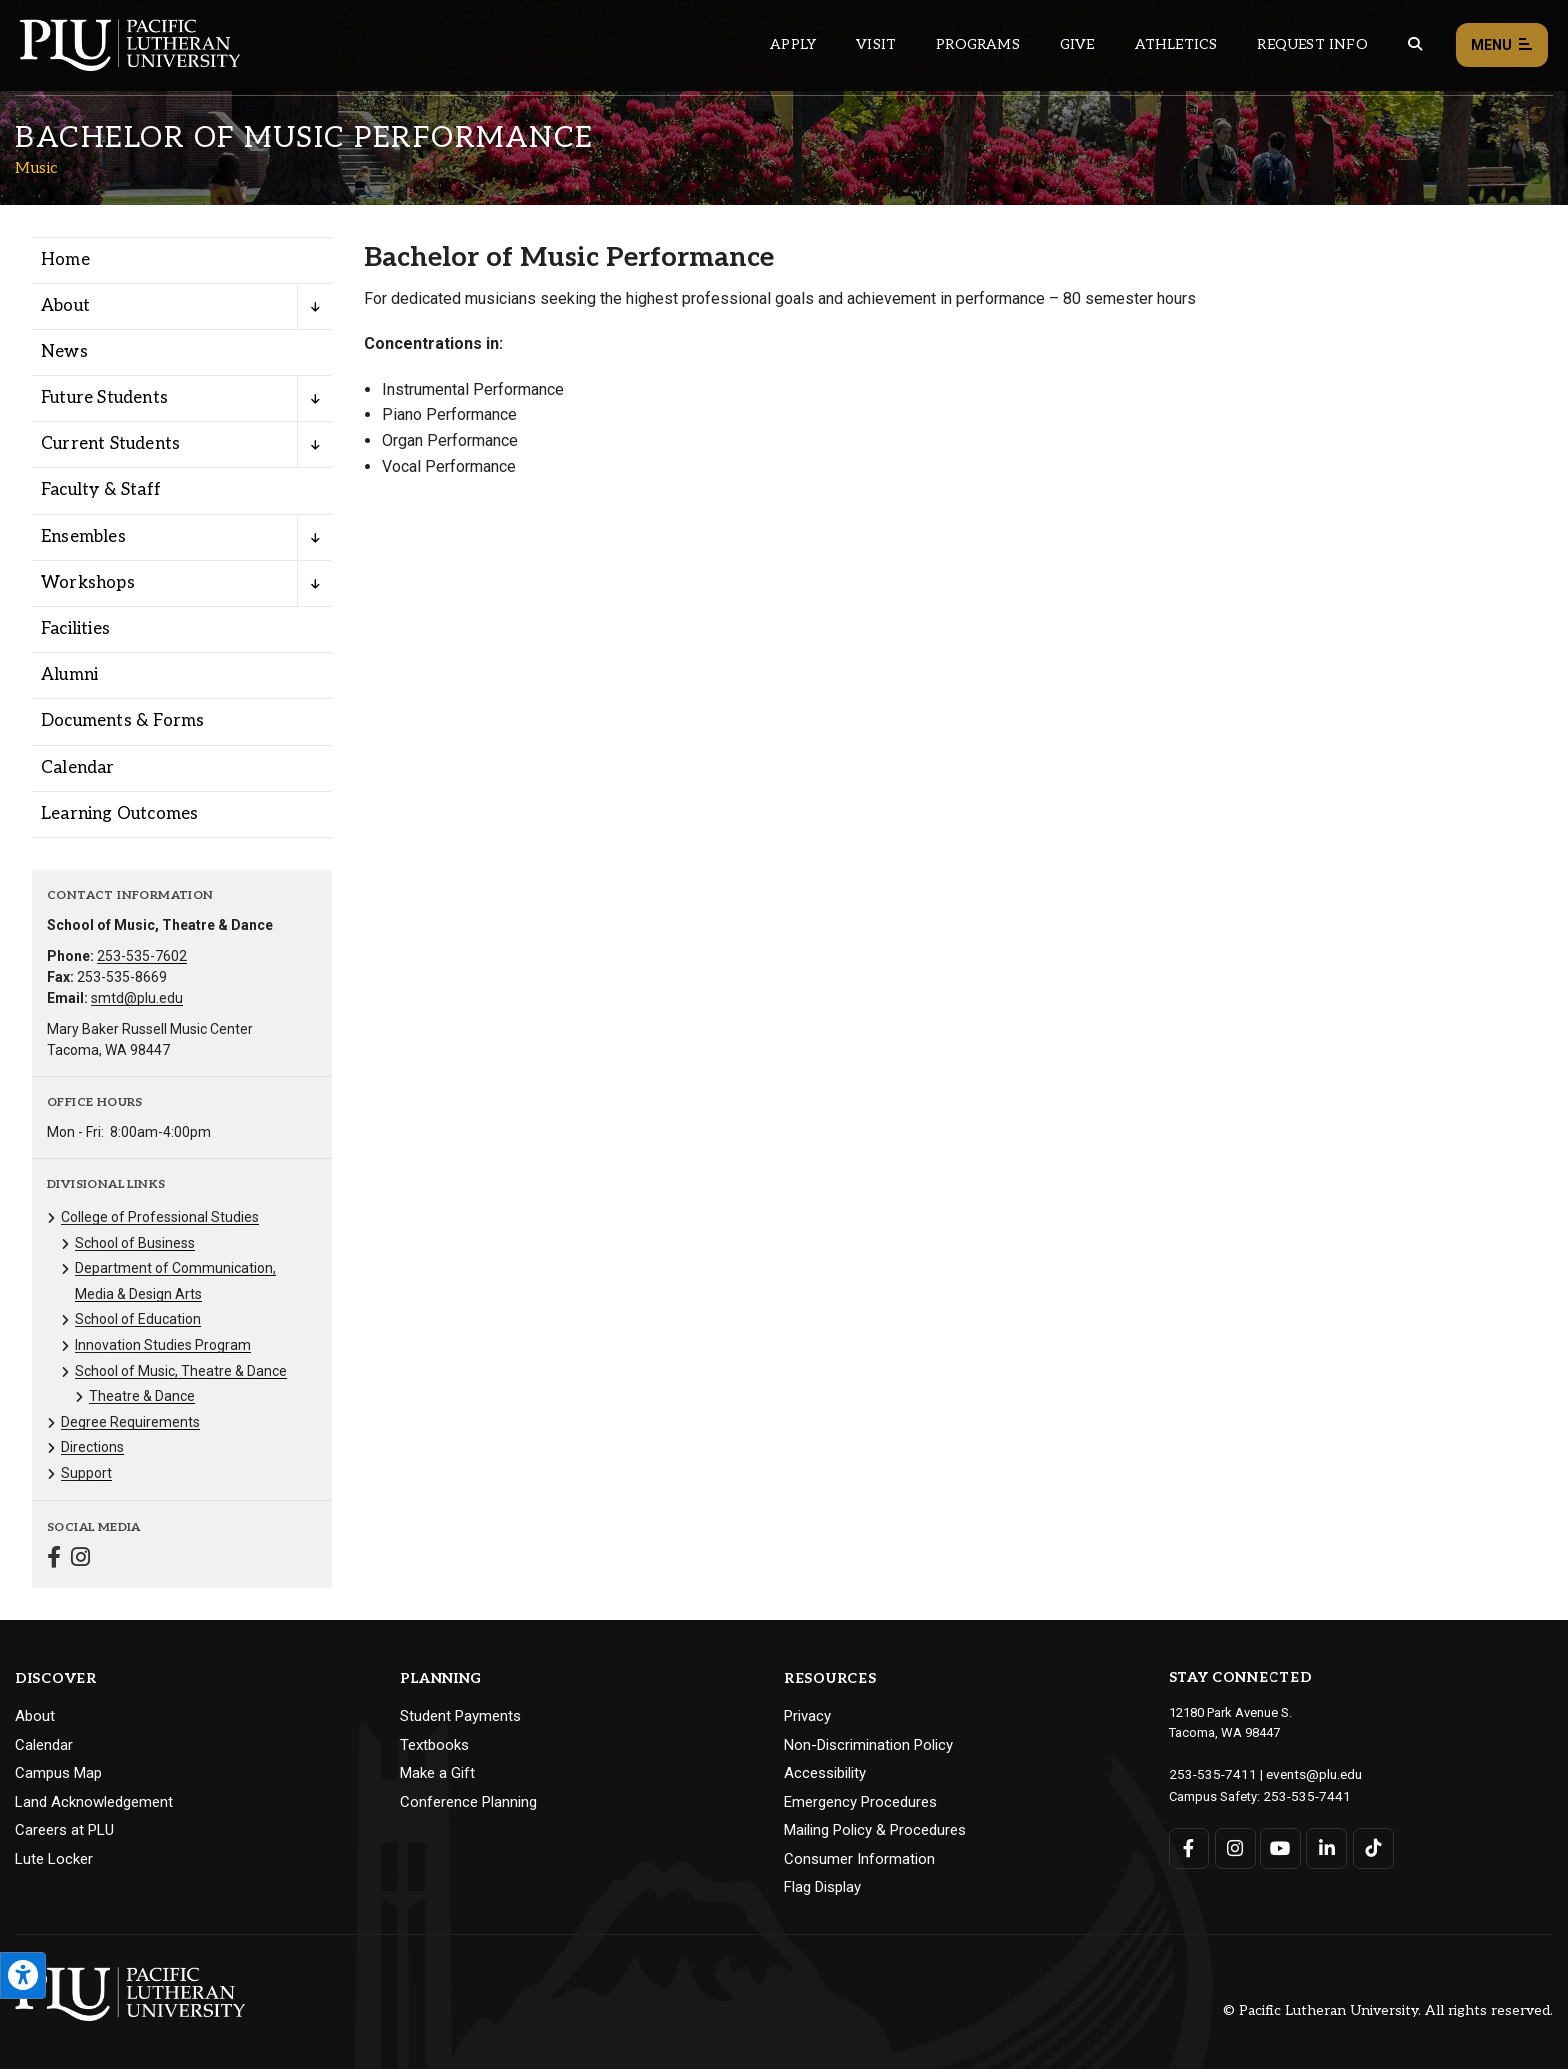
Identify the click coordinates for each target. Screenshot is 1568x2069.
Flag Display (822, 1887)
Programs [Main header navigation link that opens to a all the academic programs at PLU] (978, 44)
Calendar (44, 1745)
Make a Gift (437, 1773)
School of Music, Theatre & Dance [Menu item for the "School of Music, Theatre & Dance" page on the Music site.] (181, 1371)
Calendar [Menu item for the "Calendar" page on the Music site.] (78, 768)
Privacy (807, 1716)
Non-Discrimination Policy (868, 1745)
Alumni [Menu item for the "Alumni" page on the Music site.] (69, 675)
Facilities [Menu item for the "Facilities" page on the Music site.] (75, 629)
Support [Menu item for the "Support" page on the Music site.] (86, 1473)
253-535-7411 (1208, 1773)
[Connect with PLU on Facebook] (1189, 1846)
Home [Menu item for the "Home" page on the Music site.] (65, 260)
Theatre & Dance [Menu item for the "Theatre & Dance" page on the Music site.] (142, 1396)
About (35, 1716)
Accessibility (825, 1773)
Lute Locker (54, 1859)
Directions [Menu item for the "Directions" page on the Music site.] (92, 1447)
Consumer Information (859, 1859)
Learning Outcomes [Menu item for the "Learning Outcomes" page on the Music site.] (119, 814)
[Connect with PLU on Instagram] (1234, 1846)
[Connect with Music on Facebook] (54, 1559)
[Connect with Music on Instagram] (80, 1559)
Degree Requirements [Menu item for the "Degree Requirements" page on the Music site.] (130, 1422)
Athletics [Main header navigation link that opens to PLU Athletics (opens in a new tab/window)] (1176, 44)
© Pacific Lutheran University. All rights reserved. (1388, 2010)
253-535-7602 (142, 956)
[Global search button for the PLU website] (1415, 44)
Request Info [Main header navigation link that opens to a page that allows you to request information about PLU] (1312, 44)
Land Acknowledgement (94, 1802)
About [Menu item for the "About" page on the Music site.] (65, 306)
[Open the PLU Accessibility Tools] (23, 1975)
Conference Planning (468, 1802)
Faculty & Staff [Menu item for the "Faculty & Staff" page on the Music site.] (101, 490)
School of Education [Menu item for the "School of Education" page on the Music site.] (138, 1319)
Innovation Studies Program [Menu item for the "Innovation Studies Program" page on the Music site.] (163, 1345)
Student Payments (460, 1716)
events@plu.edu (1302, 1773)
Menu (1502, 45)
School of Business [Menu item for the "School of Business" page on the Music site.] (135, 1243)
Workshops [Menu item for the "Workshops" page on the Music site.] (88, 583)
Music (36, 168)
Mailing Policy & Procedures (875, 1830)
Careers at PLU (64, 1830)
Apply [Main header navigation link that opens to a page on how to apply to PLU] (793, 44)
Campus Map (58, 1773)
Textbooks (434, 1745)
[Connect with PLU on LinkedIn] (1325, 1846)
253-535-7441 (1302, 1794)
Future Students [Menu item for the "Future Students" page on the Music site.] (104, 398)
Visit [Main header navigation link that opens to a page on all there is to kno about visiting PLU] (876, 44)
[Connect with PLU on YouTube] (1280, 1846)
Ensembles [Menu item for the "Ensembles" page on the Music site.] (83, 537)
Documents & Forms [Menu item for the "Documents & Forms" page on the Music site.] (122, 721)
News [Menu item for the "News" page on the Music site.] (64, 352)
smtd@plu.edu (137, 998)
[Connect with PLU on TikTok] (1371, 1846)
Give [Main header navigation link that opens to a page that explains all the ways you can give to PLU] (1077, 44)
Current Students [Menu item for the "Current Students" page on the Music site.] (110, 444)
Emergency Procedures (860, 1802)
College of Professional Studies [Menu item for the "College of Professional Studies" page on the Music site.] (160, 1217)
